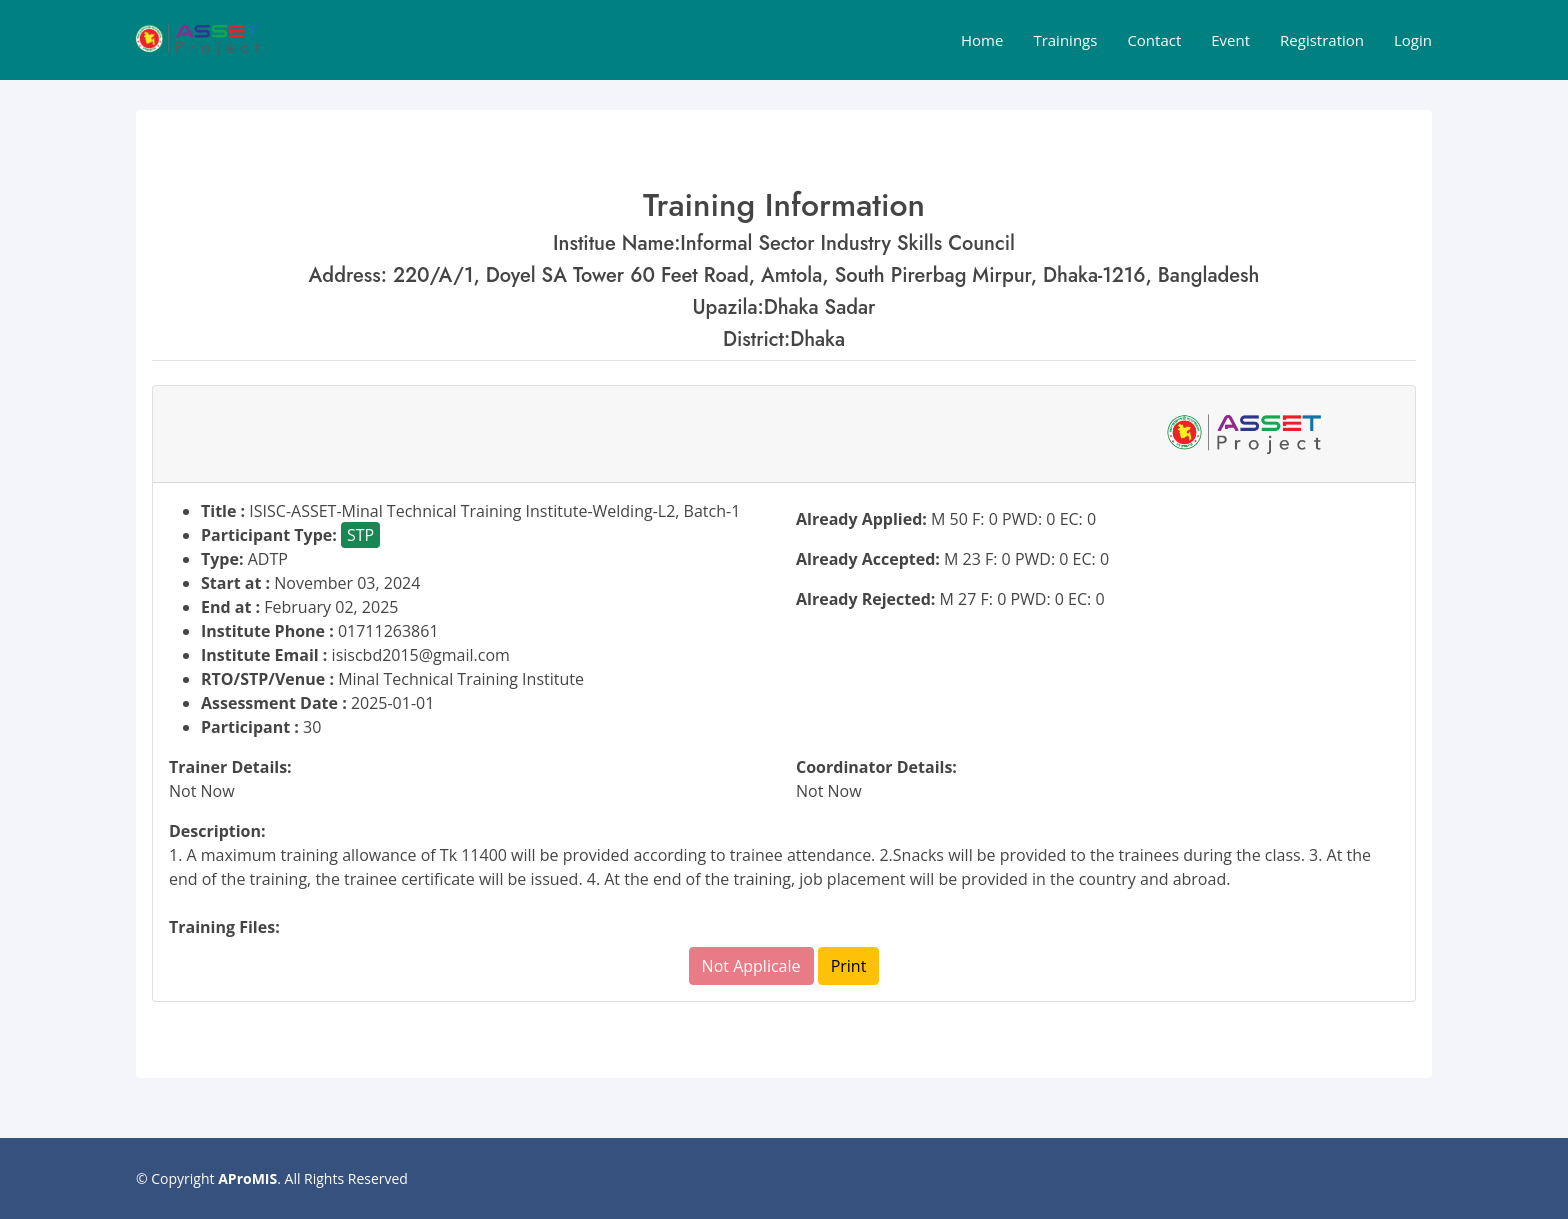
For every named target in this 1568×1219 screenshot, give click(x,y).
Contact (1154, 40)
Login (1413, 40)
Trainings (1065, 40)
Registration (1322, 40)
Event (1230, 40)
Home (982, 40)
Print (849, 966)
